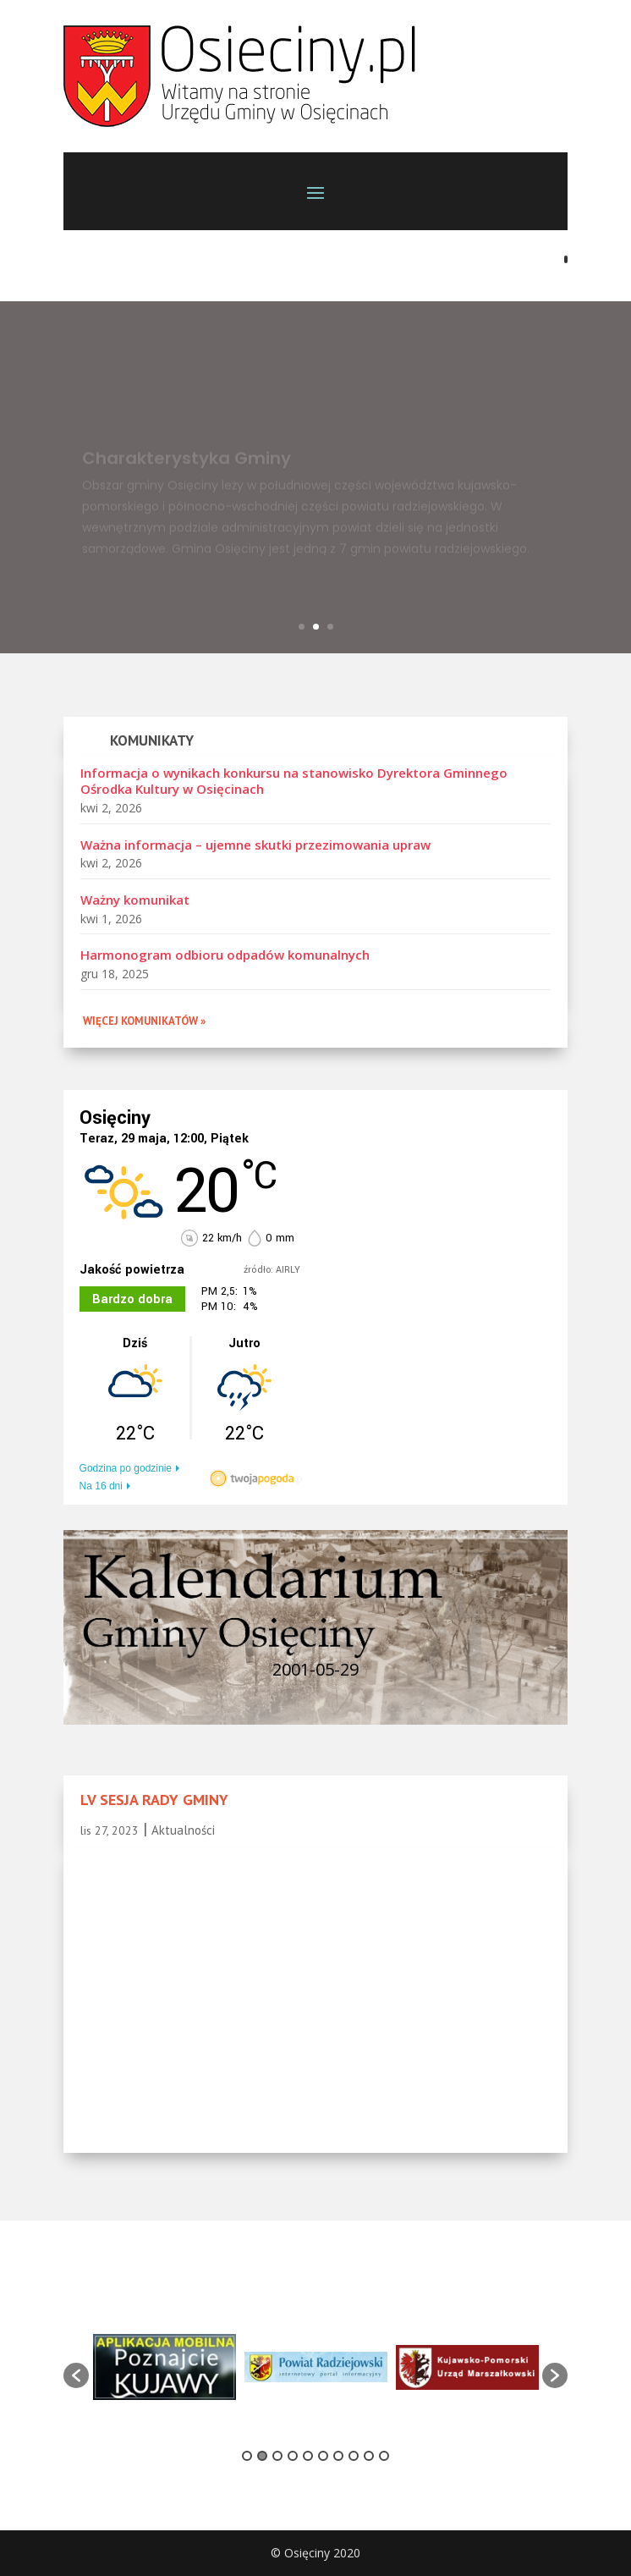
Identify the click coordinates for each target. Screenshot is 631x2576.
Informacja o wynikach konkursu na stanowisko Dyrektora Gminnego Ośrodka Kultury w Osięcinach (294, 781)
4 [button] (293, 2456)
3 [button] (277, 2456)
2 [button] (262, 2456)
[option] (164, 2367)
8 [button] (353, 2456)
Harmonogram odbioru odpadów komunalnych (225, 954)
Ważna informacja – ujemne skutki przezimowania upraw (255, 844)
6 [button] (323, 2456)
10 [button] (384, 2456)
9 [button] (369, 2456)
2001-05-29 (315, 1669)
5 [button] (308, 2456)
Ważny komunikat (134, 899)
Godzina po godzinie (126, 1468)
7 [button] (338, 2456)
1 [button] (247, 2456)
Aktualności (183, 1830)
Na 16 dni (101, 1486)
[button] (76, 2375)
